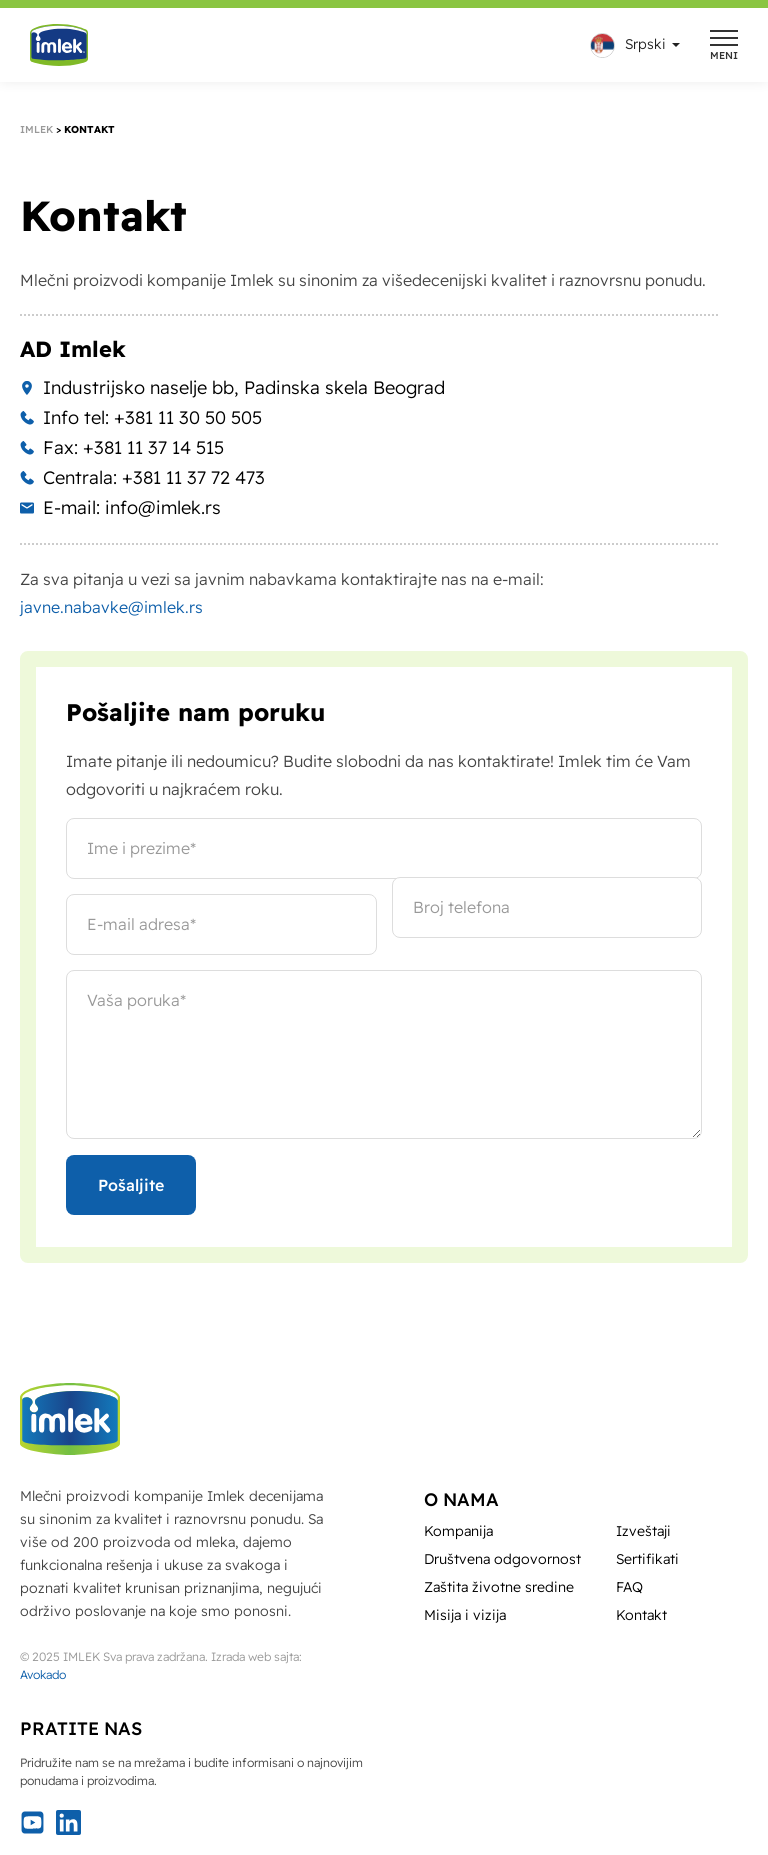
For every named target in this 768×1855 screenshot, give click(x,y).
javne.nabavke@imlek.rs (111, 607)
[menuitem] (630, 45)
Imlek (36, 129)
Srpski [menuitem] (645, 44)
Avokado (43, 1674)
